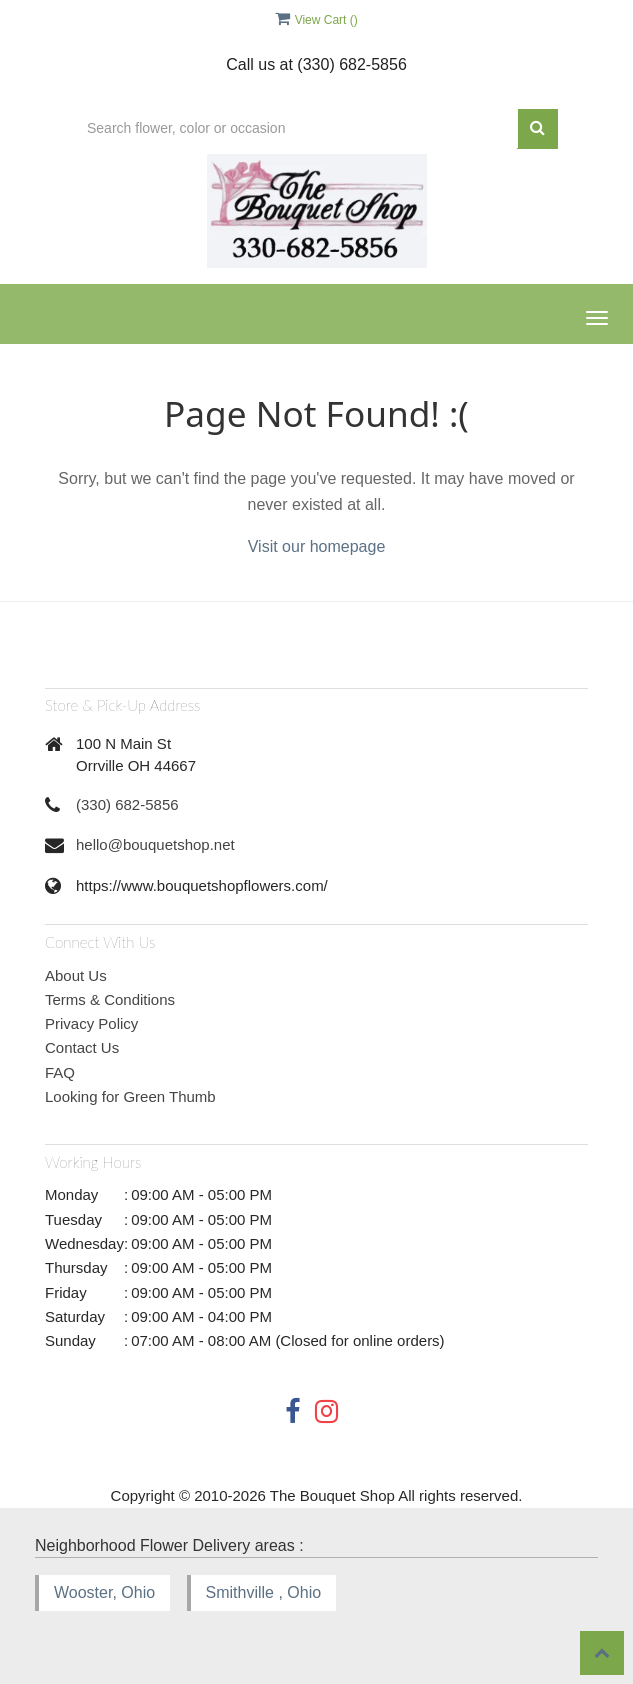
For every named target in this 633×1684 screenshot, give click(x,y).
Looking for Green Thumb (130, 1096)
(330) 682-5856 (127, 804)
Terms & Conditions (110, 999)
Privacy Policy (91, 1023)
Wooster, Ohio (104, 1592)
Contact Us (82, 1047)
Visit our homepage (317, 546)
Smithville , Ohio (264, 1592)
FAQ (60, 1072)
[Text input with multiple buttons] (296, 128)
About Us (76, 975)
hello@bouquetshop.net (155, 844)
